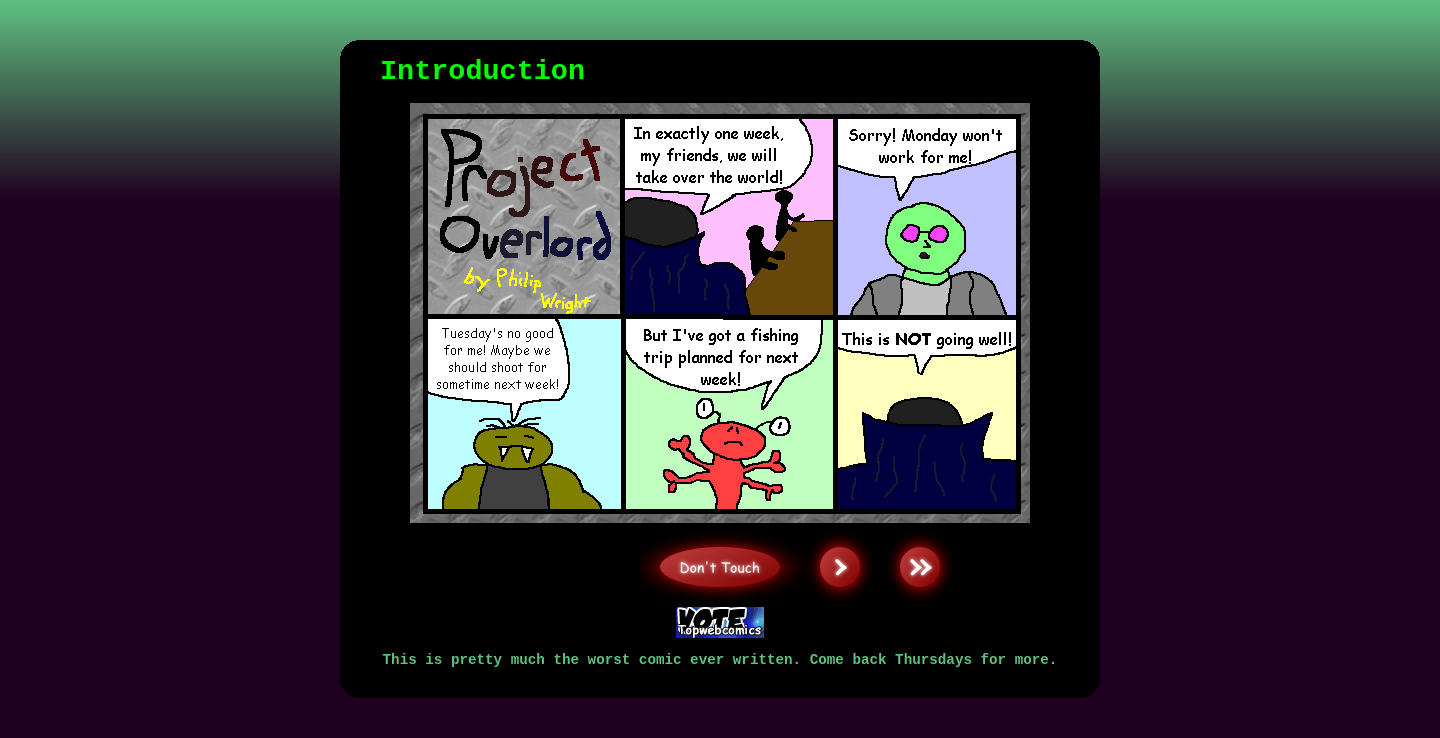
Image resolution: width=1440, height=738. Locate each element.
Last (920, 527)
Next (840, 527)
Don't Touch (720, 527)
